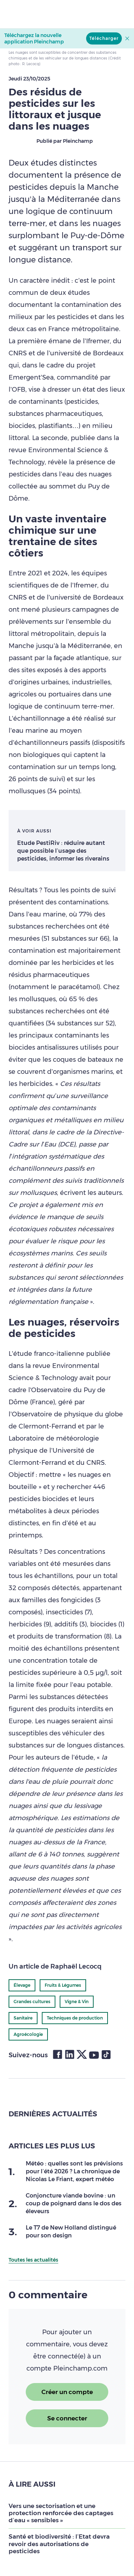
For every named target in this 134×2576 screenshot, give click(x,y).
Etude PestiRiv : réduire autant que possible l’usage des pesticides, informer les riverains (63, 851)
